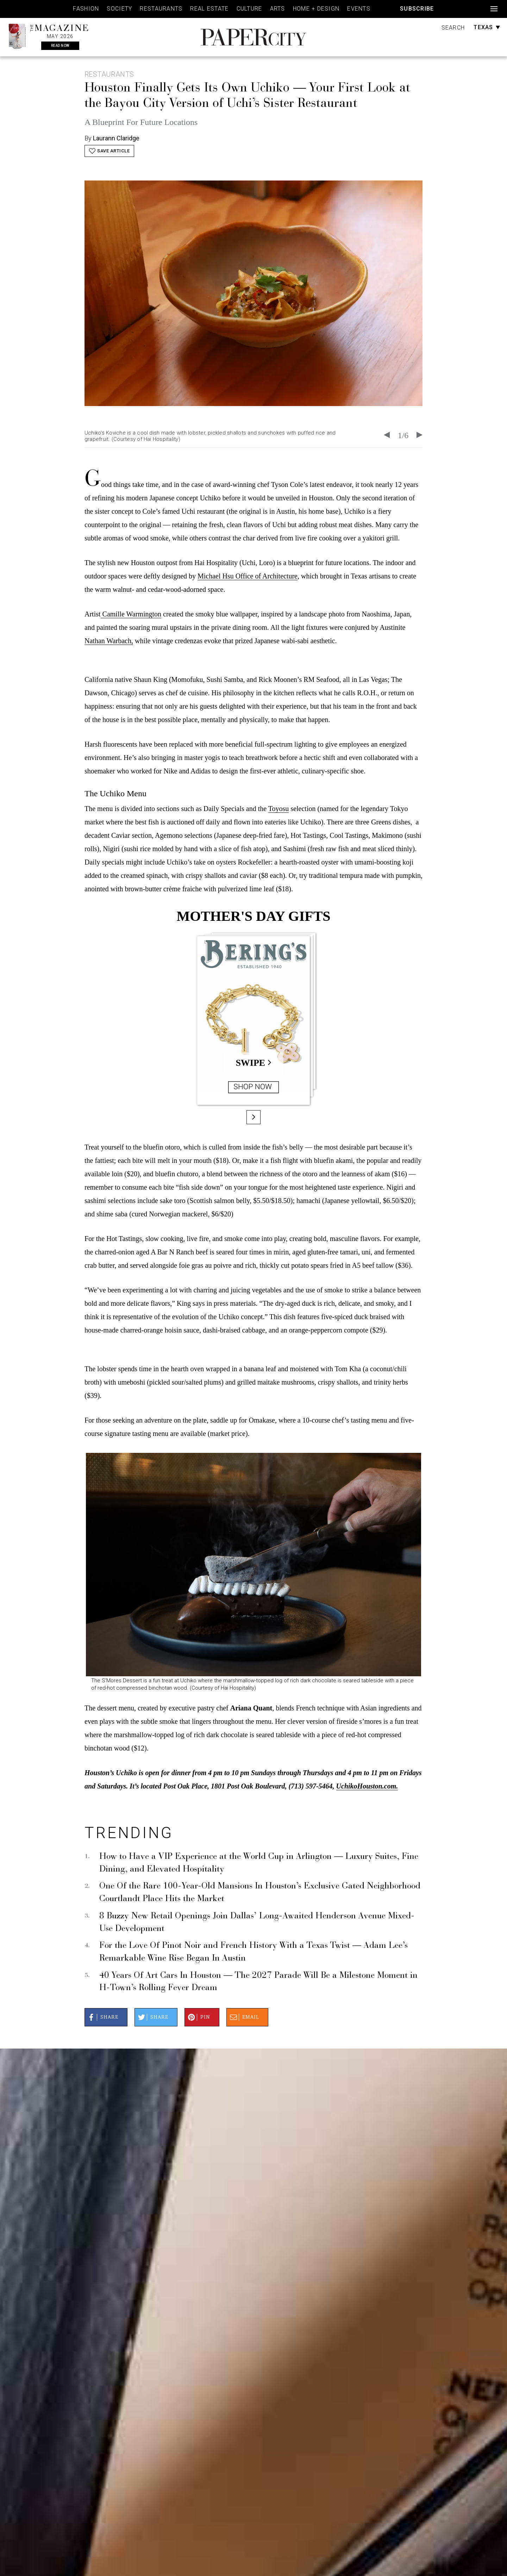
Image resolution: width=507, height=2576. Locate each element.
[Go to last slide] (387, 435)
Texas (487, 27)
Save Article (109, 151)
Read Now (60, 46)
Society (119, 8)
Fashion (86, 8)
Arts (277, 8)
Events (358, 8)
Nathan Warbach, (108, 641)
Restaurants (161, 8)
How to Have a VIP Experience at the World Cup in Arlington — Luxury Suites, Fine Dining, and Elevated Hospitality (258, 1863)
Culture (249, 8)
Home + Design (316, 8)
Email (243, 2017)
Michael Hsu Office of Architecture (248, 576)
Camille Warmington (131, 614)
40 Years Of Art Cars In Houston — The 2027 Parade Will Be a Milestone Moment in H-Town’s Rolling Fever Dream (258, 1982)
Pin (198, 2017)
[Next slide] (420, 435)
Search (453, 27)
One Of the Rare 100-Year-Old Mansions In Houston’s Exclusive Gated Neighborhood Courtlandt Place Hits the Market (259, 1893)
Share (102, 2017)
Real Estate (209, 8)
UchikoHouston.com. (367, 1786)
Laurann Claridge (116, 138)
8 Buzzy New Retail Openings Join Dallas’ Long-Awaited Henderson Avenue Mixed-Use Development (256, 1922)
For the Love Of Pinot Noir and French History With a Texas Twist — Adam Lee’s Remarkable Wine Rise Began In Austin (253, 1952)
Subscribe (417, 8)
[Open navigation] (494, 9)
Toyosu (278, 808)
